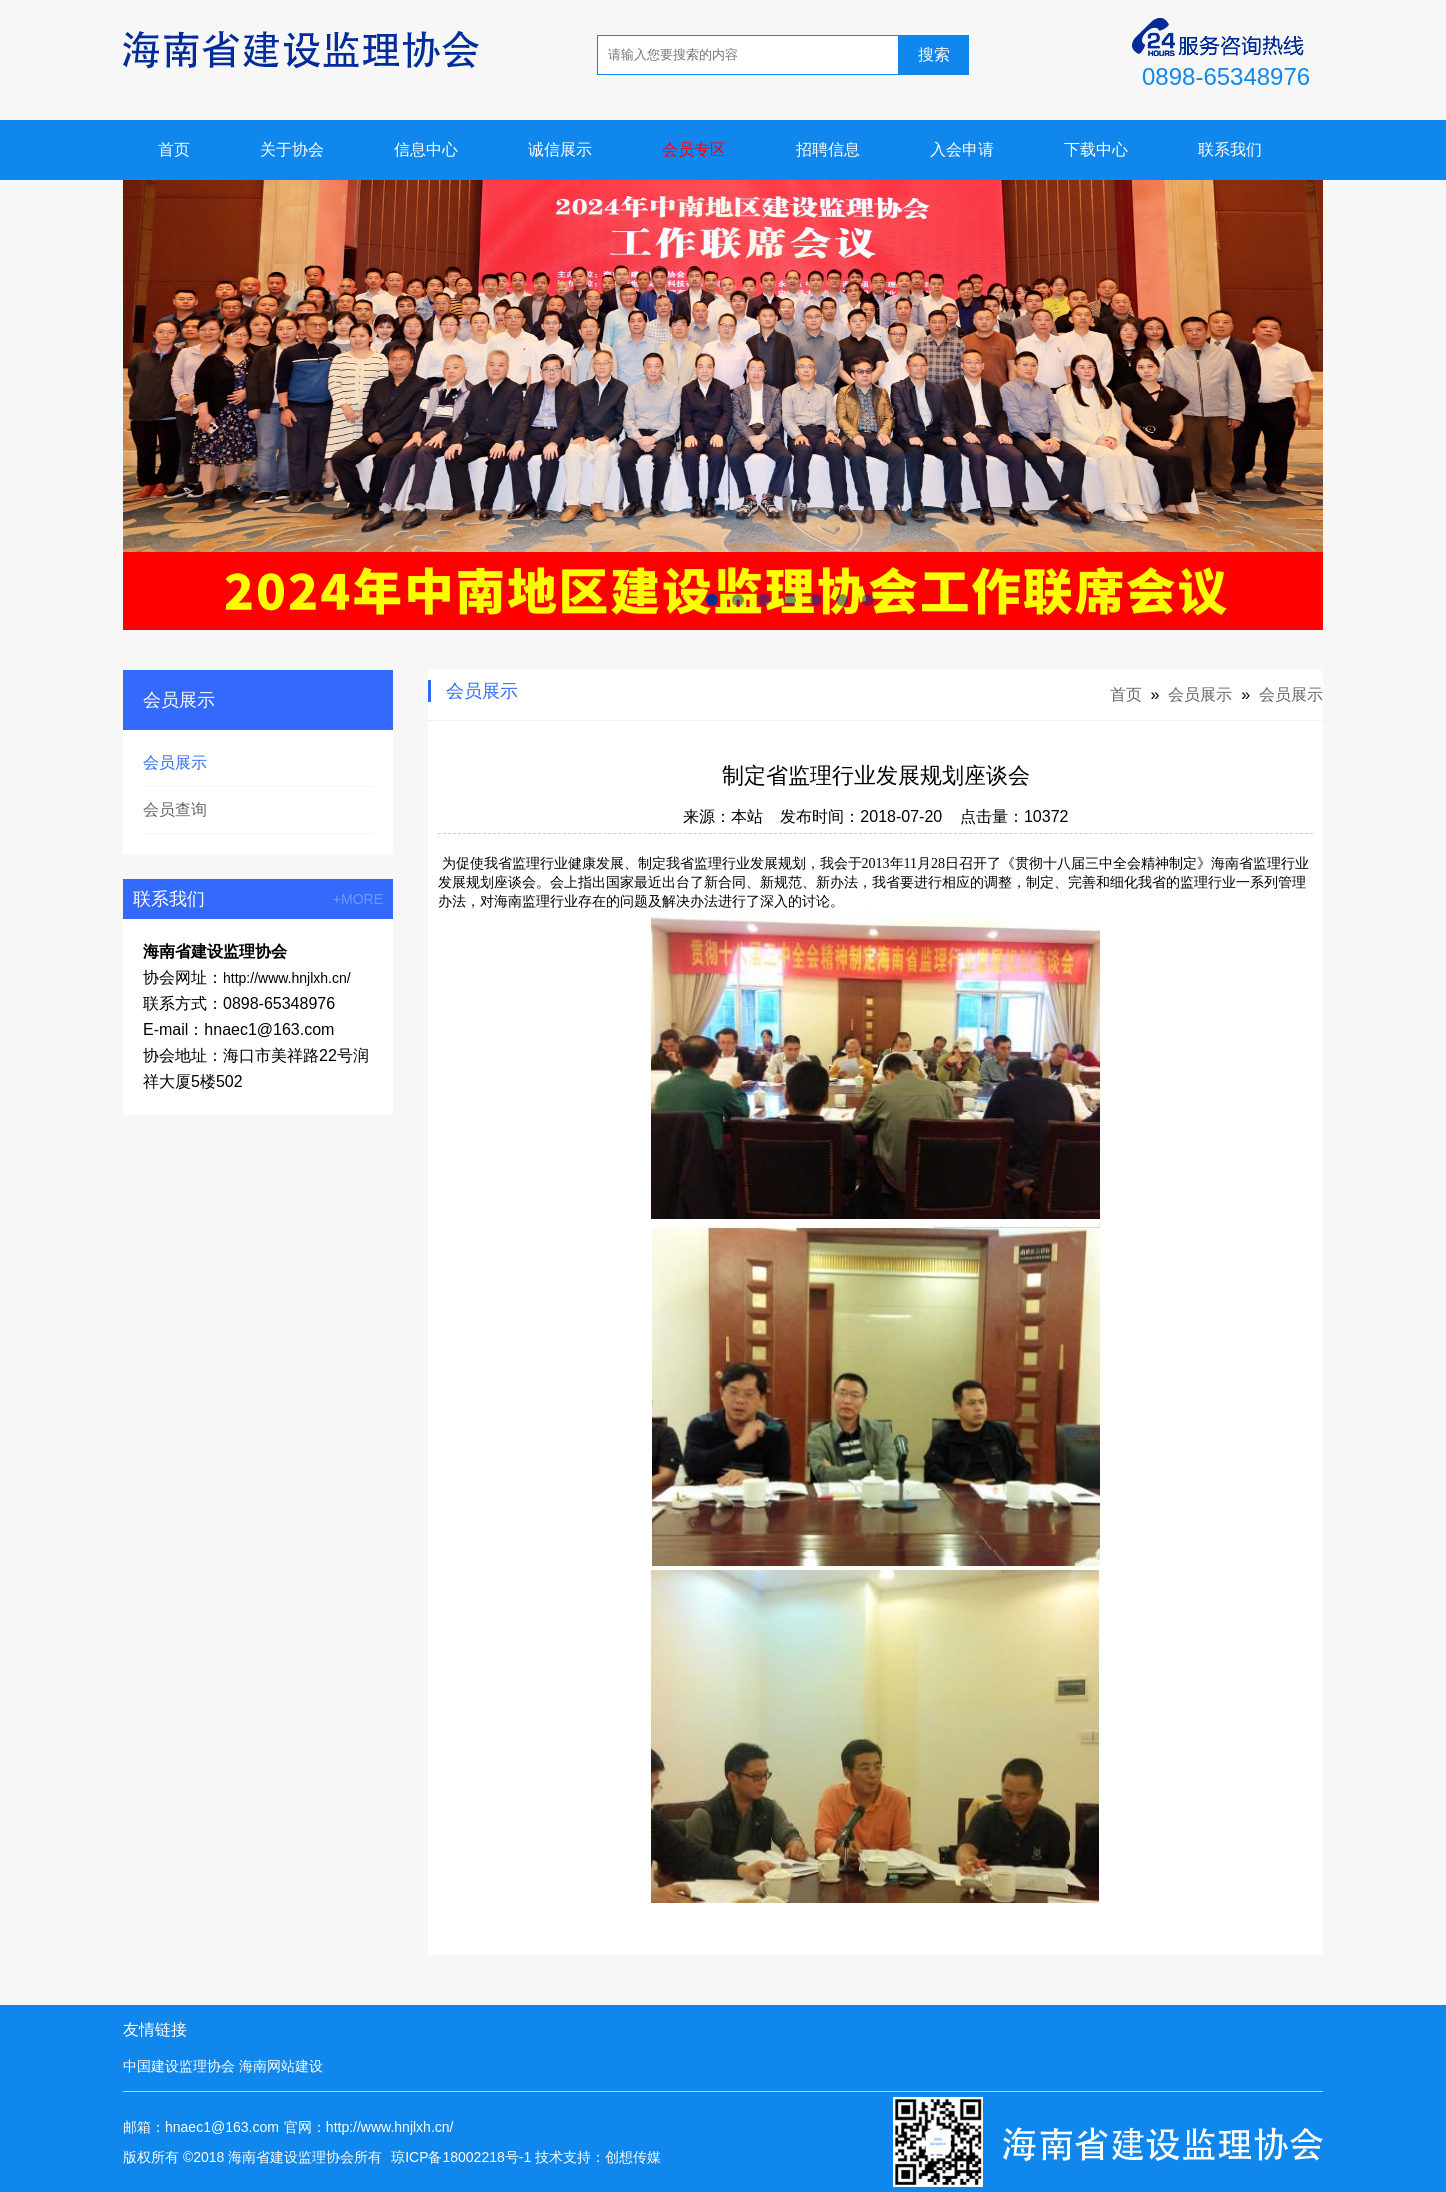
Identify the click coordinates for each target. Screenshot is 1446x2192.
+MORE (358, 899)
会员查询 (175, 809)
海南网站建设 (281, 2066)
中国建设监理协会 (179, 2066)
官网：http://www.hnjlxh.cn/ (369, 2127)
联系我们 (1230, 149)
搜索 (934, 54)
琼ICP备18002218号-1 (461, 2157)
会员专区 (694, 149)
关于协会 (292, 149)
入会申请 (962, 149)
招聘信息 (828, 149)
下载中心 (1096, 149)
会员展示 (175, 762)
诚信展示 (560, 149)
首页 (174, 149)
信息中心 (426, 149)
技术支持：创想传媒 (598, 2157)
